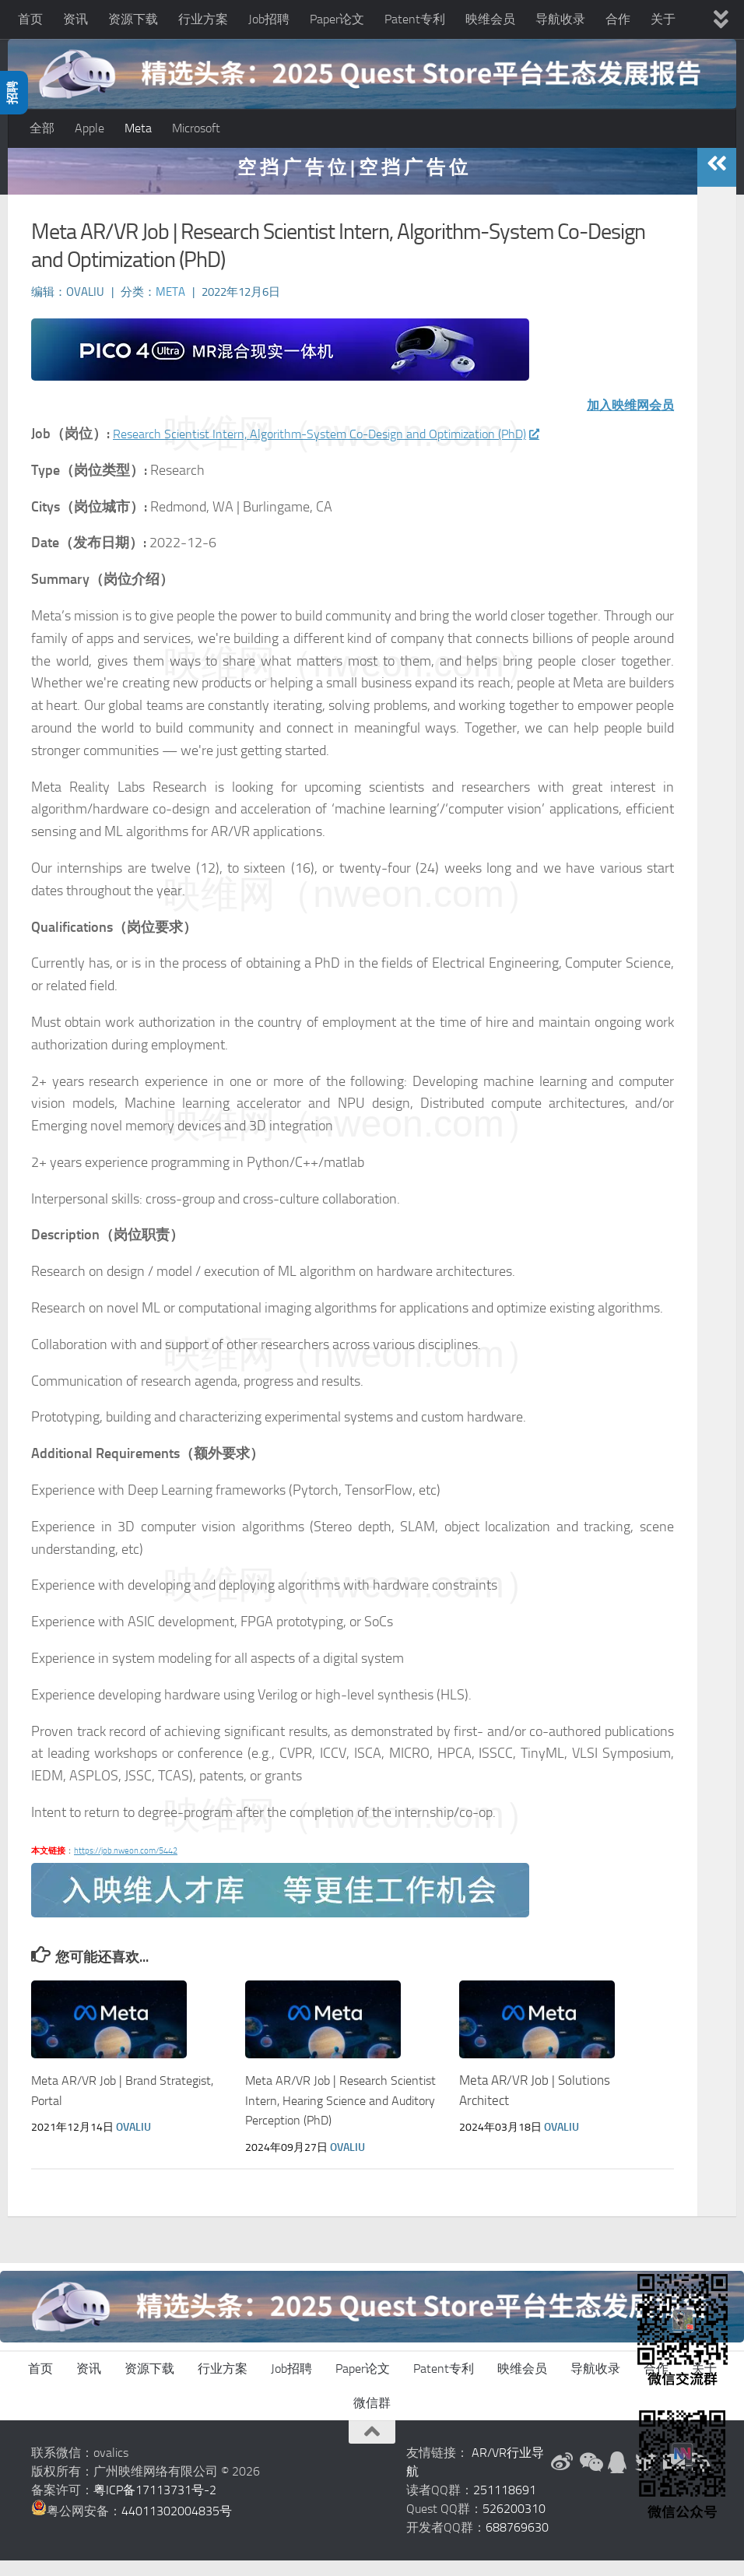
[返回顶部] (372, 2447)
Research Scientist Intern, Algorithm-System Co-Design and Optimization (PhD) (352, 449)
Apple (89, 128)
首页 (30, 19)
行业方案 (203, 19)
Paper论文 (337, 19)
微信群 (372, 2418)
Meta (138, 128)
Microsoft (196, 128)
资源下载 (133, 19)
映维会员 (490, 19)
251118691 (504, 2505)
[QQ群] (618, 2478)
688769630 (517, 2543)
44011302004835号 (176, 2526)
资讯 (75, 19)
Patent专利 (414, 19)
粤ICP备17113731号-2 (154, 2505)
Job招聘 (269, 19)
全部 (42, 128)
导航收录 (560, 19)
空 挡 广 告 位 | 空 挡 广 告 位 (352, 182)
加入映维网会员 (625, 420)
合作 (617, 19)
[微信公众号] (590, 2478)
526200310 (514, 2524)
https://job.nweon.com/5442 (125, 1866)
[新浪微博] (562, 2478)
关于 (663, 19)
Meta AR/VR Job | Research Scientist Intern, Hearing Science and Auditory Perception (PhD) (335, 2115)
